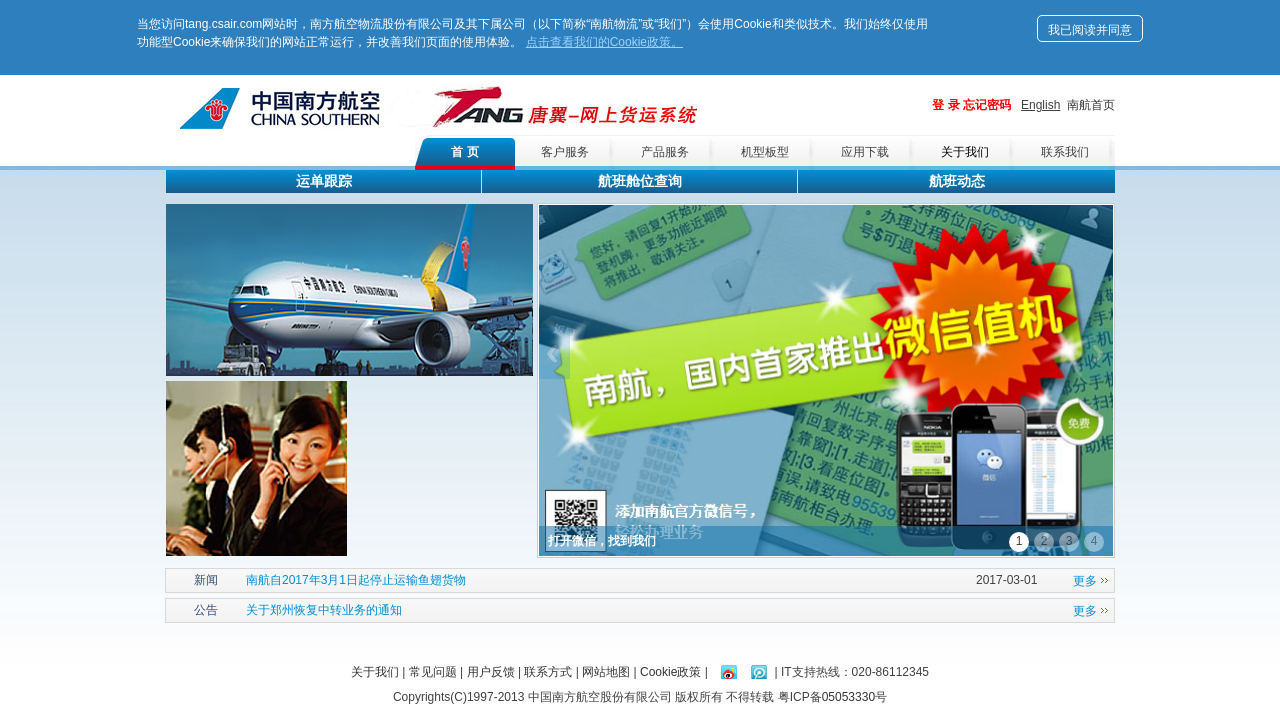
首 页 (464, 152)
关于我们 (965, 152)
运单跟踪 (324, 181)
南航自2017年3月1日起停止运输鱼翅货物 (356, 580)
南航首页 (1091, 105)
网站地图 (606, 672)
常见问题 (433, 672)
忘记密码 (987, 105)
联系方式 (548, 672)
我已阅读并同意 (1090, 30)
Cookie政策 (670, 672)
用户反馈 (491, 672)
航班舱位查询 (640, 181)
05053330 (848, 697)
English (1040, 105)
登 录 (945, 105)
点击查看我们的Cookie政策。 (604, 42)
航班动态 (957, 181)
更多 (1085, 581)
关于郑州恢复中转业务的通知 (324, 610)
